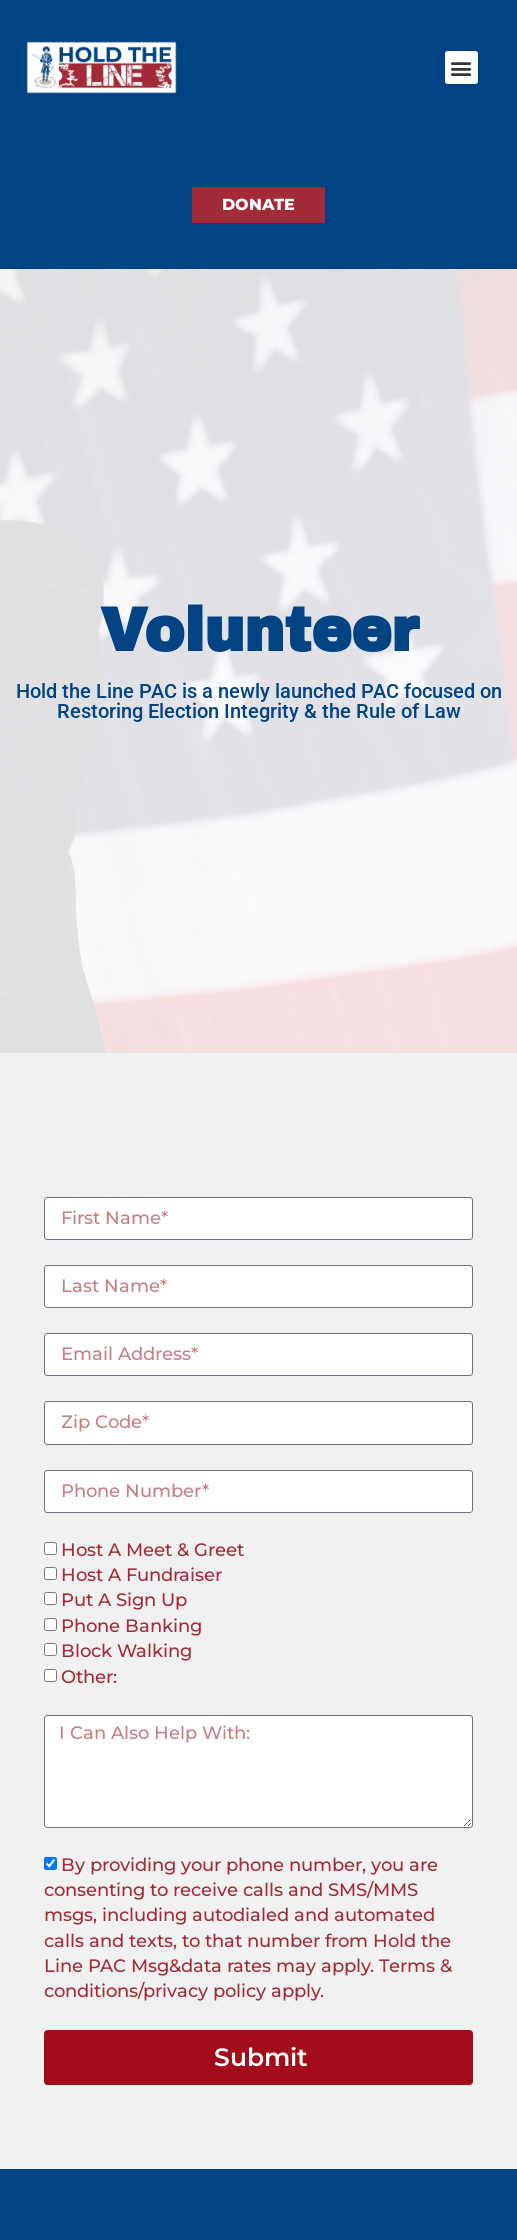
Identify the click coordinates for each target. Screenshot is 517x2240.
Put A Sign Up (124, 1601)
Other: (89, 1677)
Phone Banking (131, 1626)
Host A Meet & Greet (152, 1550)
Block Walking (126, 1651)
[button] (461, 67)
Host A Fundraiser (141, 1575)
